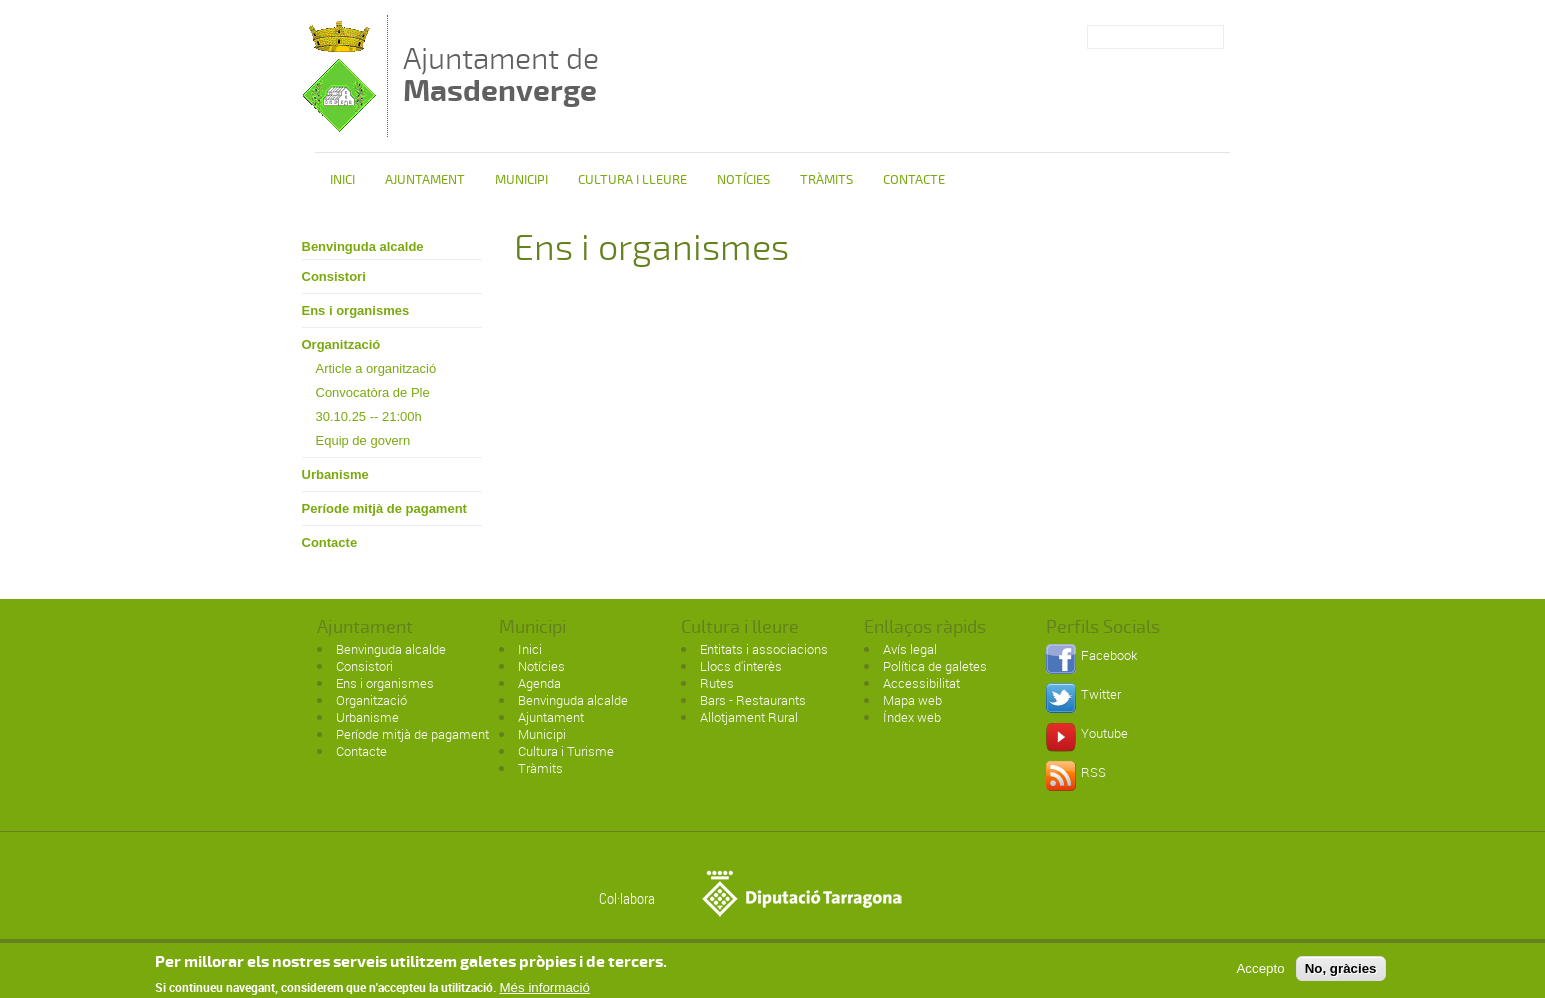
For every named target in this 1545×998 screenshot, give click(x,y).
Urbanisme (335, 474)
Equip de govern (363, 440)
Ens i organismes (356, 310)
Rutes (717, 683)
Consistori (334, 276)
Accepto (1260, 971)
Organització (341, 344)
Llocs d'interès (741, 666)
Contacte (914, 180)
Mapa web (912, 700)
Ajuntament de (501, 74)
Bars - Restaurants (753, 700)
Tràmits (826, 180)
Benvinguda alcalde (363, 246)
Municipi (521, 180)
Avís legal (910, 649)
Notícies (743, 180)
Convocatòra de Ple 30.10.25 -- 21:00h (373, 404)
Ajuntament (425, 180)
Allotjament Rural (749, 717)
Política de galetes (935, 666)
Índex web (912, 717)
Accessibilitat (921, 683)
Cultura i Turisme (566, 751)
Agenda (539, 683)
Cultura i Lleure (632, 180)
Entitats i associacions (764, 649)
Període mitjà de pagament (384, 508)
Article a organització (376, 368)
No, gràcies (1341, 971)
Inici (342, 180)
